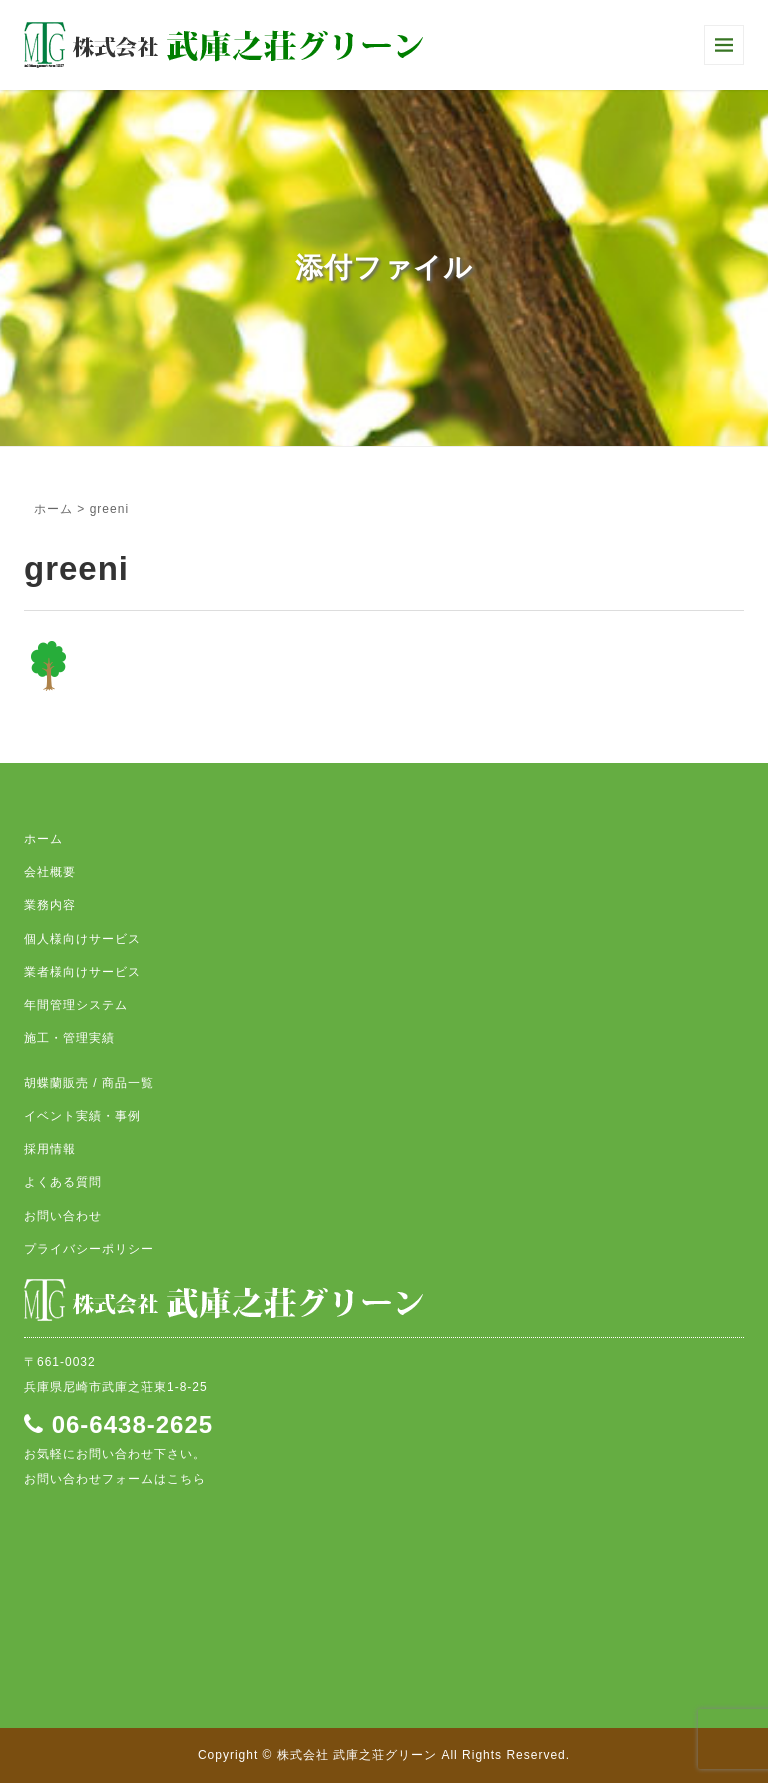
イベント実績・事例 (82, 1116)
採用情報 (50, 1149)
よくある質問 (63, 1182)
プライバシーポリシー (89, 1249)
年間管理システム (76, 1005)
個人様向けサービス (82, 939)
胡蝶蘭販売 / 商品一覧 (89, 1083)
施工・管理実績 (69, 1038)
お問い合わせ (63, 1216)
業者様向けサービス (82, 972)
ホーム (53, 509)
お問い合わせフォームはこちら (115, 1479)
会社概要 (50, 872)
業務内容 (50, 905)
